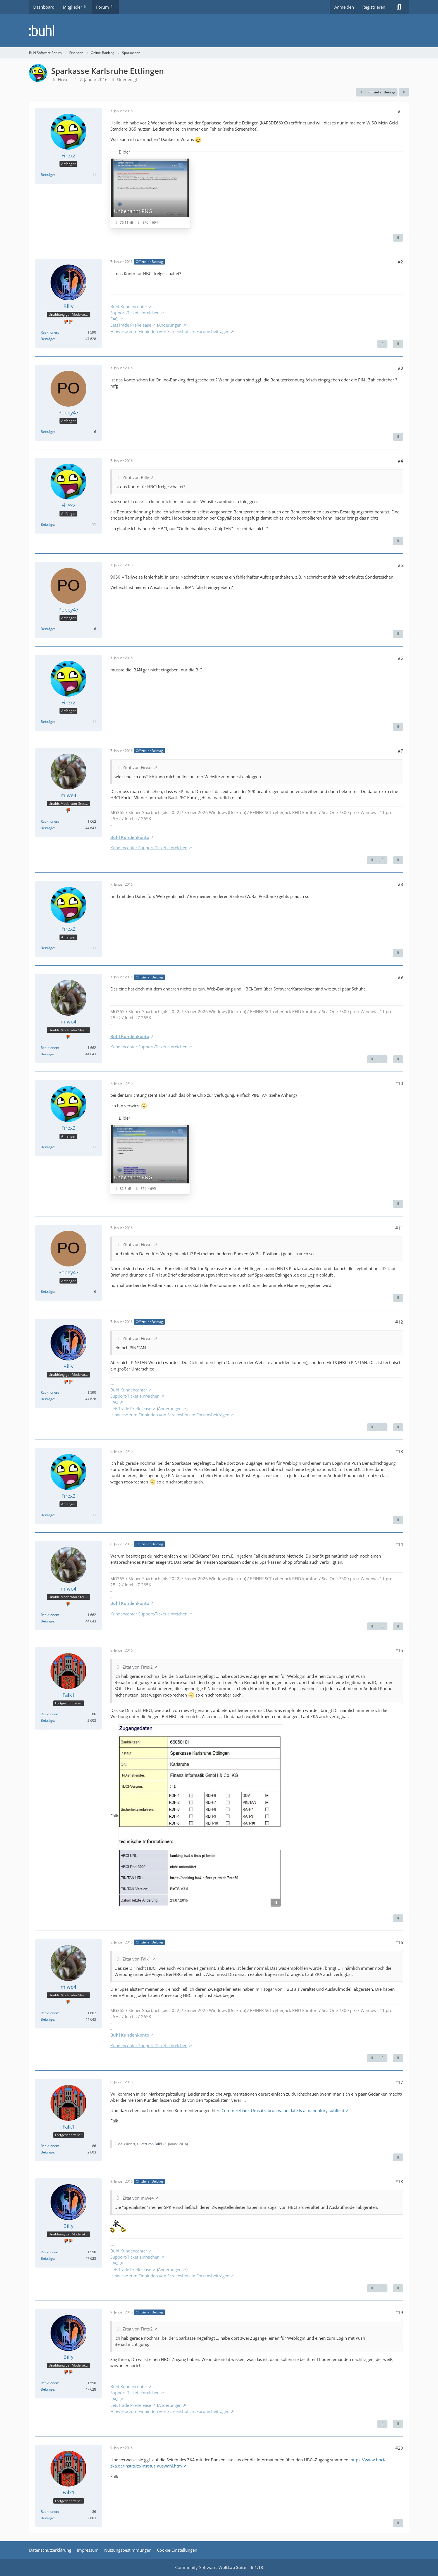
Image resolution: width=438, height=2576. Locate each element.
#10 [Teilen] (399, 1083)
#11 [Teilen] (399, 1228)
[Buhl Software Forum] (219, 30)
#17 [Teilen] (399, 2082)
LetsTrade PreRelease (130, 325)
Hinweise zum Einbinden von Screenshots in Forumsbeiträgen (169, 331)
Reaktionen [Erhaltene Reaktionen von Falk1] (49, 1714)
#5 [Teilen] (400, 565)
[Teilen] (404, 92)
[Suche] (399, 7)
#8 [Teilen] (400, 884)
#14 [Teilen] (399, 1544)
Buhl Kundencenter (128, 306)
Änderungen (170, 325)
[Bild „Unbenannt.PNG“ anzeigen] (150, 193)
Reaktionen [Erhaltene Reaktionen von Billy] (49, 332)
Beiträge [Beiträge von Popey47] (47, 431)
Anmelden (344, 7)
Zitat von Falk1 (137, 1959)
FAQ (114, 319)
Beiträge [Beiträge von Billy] (47, 338)
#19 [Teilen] (399, 2312)
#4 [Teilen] (400, 461)
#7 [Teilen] (400, 751)
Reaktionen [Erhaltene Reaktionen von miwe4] (49, 821)
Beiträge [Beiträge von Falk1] (47, 1720)
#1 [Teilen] (400, 111)
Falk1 (158, 2143)
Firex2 (64, 79)
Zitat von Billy (136, 477)
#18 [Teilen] (399, 2181)
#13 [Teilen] (399, 1451)
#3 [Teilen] (400, 368)
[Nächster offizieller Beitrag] (382, 344)
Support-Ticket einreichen (135, 312)
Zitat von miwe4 (138, 2198)
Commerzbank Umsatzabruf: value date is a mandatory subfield (283, 2110)
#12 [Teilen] (399, 1322)
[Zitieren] (398, 238)
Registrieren (373, 7)
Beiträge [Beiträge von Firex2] (47, 174)
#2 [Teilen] (400, 262)
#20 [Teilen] (399, 2448)
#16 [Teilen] (399, 1942)
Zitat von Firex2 (138, 767)
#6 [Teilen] (400, 658)
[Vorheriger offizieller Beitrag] (372, 860)
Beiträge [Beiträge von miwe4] (47, 827)
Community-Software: (219, 2567)
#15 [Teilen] (399, 1650)
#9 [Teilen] (400, 977)
